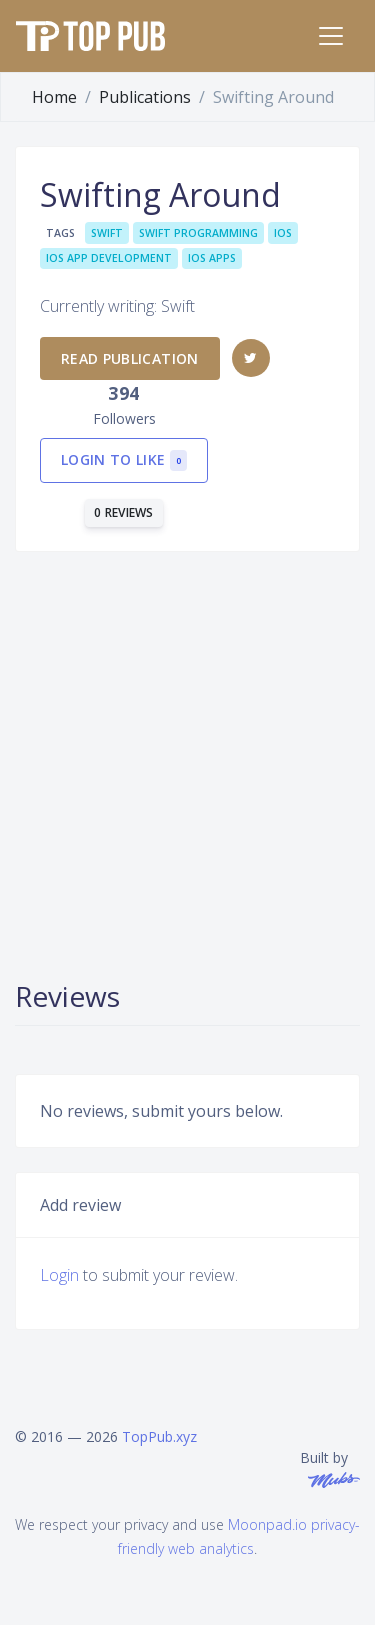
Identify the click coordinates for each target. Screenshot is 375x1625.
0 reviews (124, 512)
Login (59, 1275)
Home (54, 97)
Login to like (124, 460)
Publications (145, 97)
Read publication (130, 358)
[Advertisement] (187, 763)
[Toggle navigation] (331, 36)
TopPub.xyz (159, 1436)
